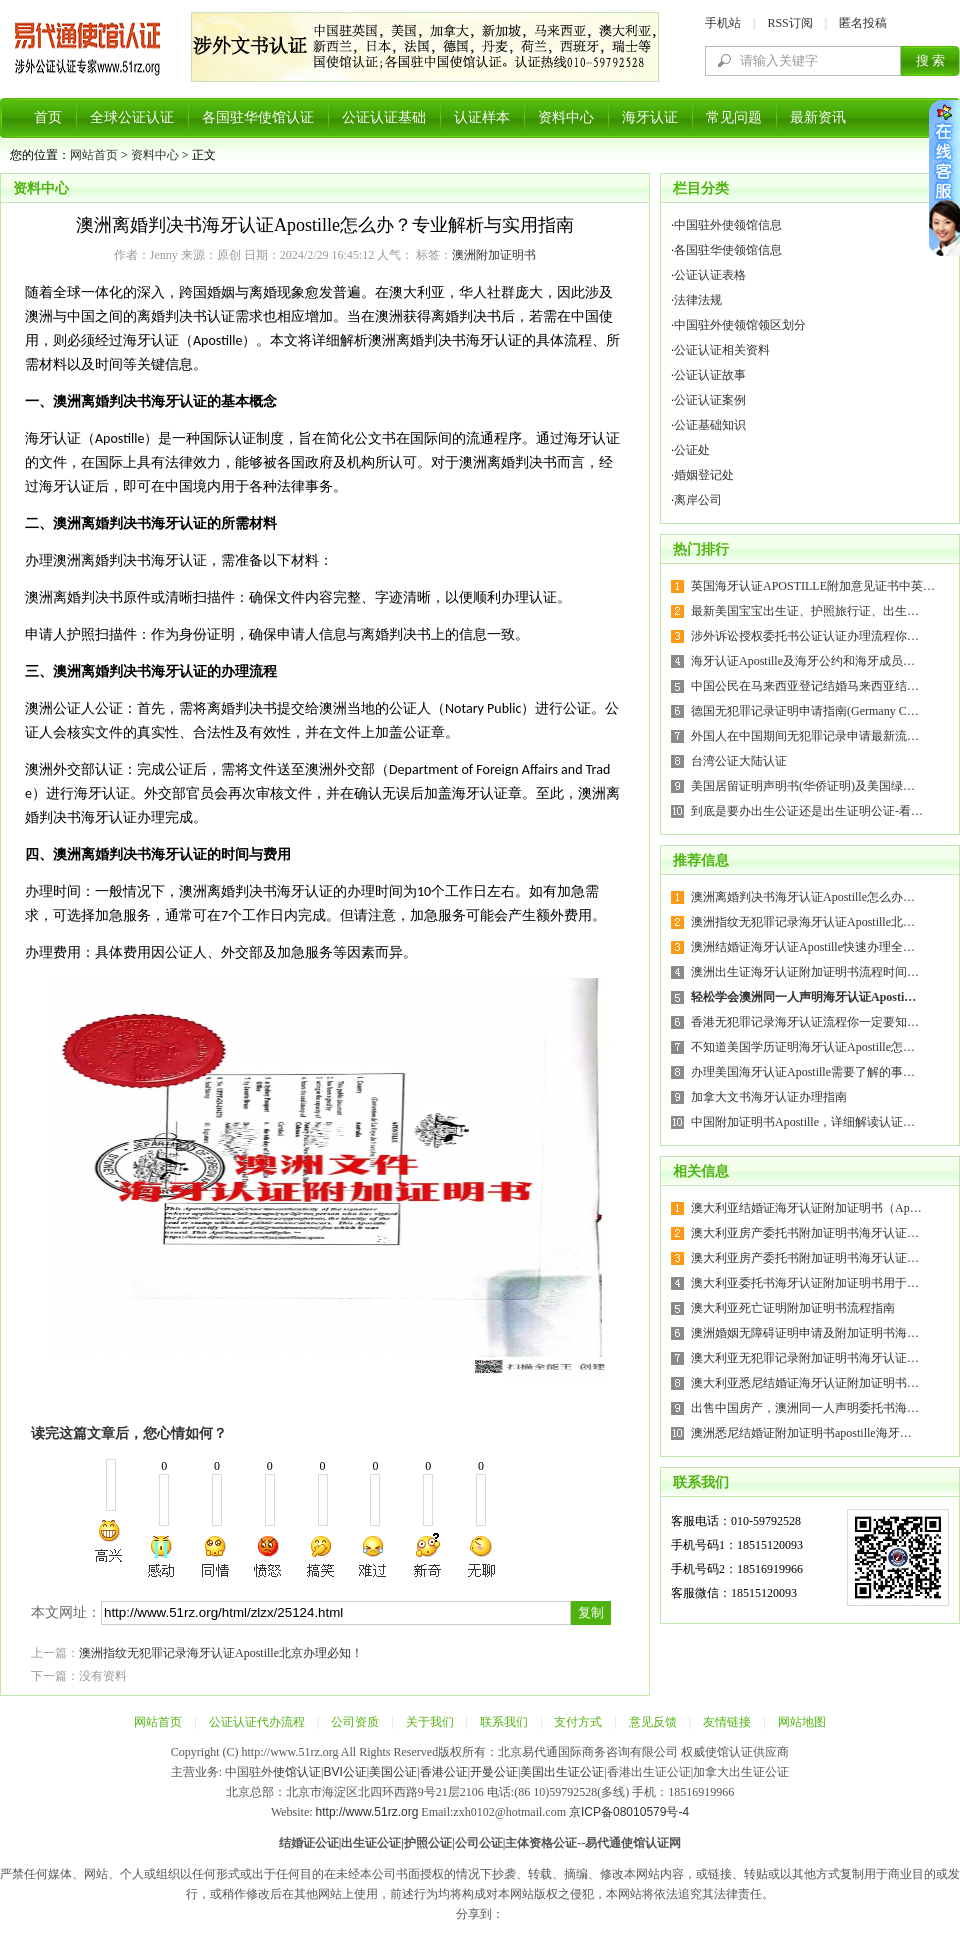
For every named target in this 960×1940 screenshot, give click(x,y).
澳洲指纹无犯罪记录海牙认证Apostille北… (803, 922)
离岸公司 (698, 500)
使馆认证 (297, 1772)
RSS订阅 (789, 23)
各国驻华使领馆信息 (728, 250)
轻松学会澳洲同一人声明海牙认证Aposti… (803, 997)
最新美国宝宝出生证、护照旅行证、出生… (805, 611)
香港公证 (444, 1772)
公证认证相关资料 (722, 350)
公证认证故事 (710, 375)
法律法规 (698, 300)
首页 (48, 117)
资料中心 (566, 117)
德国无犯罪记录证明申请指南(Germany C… (805, 711)
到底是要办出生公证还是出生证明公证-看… (807, 811)
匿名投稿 (863, 23)
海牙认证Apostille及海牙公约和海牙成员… (803, 661)
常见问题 (734, 117)
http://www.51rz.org (367, 1812)
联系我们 (504, 1722)
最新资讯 (818, 117)
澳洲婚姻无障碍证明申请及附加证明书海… (805, 1333)
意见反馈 (653, 1722)
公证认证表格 (710, 275)
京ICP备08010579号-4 (629, 1812)
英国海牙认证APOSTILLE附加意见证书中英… (813, 586)
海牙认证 (650, 117)
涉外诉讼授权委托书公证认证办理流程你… (805, 636)
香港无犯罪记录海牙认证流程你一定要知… (805, 1022)
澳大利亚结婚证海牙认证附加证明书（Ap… (806, 1208)
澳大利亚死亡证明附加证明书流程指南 (793, 1308)
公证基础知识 (710, 425)
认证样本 (482, 117)
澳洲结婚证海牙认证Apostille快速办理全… (803, 947)
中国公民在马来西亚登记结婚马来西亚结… (805, 686)
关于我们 (430, 1722)
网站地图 (802, 1722)
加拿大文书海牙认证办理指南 (769, 1097)
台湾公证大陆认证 (739, 761)
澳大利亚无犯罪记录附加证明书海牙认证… (805, 1358)
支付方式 (578, 1722)
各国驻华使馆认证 (258, 117)
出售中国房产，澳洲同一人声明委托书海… (805, 1408)
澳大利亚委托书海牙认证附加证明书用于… (805, 1283)
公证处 (692, 450)
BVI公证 (344, 1772)
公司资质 (355, 1722)
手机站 (723, 23)
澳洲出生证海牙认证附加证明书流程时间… (805, 972)
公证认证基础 (384, 117)
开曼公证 (494, 1772)
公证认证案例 (710, 400)
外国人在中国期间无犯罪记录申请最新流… (805, 736)
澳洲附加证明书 (494, 255)
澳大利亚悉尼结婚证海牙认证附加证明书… (805, 1383)
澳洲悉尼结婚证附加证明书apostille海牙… (801, 1433)
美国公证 (393, 1772)
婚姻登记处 (704, 475)
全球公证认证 (132, 117)
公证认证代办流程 (257, 1722)
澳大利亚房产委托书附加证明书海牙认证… (805, 1233)
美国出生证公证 (562, 1772)
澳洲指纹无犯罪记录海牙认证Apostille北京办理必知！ (221, 1653)
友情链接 (727, 1722)
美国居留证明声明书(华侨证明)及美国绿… (803, 786)
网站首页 (94, 155)
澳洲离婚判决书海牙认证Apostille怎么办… (803, 897)
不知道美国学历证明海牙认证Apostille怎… (803, 1047)
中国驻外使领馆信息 (728, 225)
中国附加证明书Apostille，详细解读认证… (803, 1122)
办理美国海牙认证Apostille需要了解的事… (803, 1072)
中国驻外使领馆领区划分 (740, 325)
